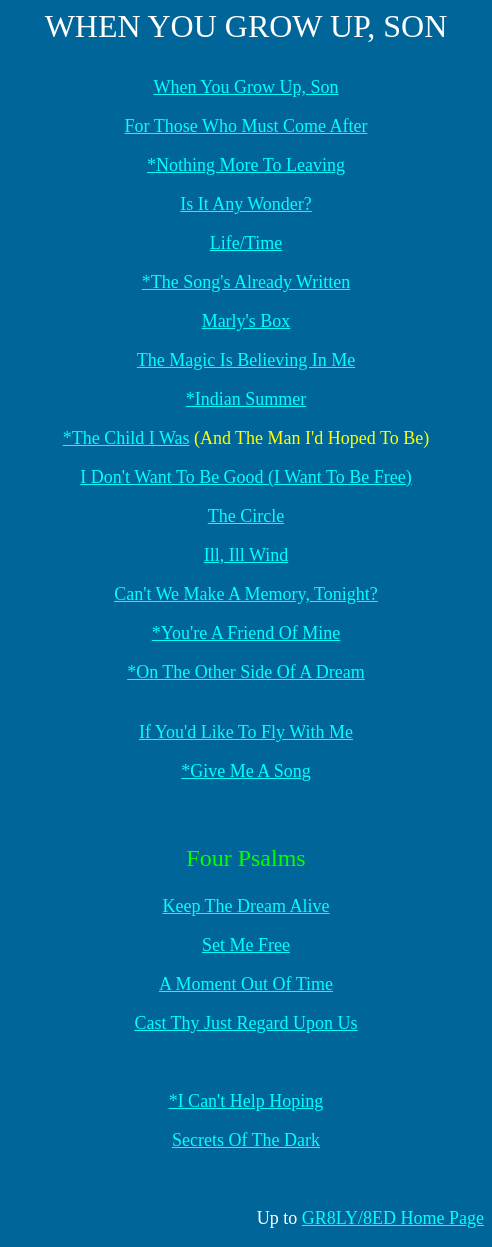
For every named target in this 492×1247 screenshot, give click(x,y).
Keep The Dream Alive (245, 906)
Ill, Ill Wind (246, 555)
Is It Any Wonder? (246, 204)
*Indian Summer (246, 399)
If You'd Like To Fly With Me (246, 732)
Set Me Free (246, 945)
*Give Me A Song (246, 771)
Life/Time (246, 243)
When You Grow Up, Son (245, 87)
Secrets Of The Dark (246, 1140)
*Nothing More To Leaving (246, 165)
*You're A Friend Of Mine (246, 633)
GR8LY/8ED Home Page (393, 1218)
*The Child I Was (126, 438)
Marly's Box (246, 321)
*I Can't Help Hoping (246, 1101)
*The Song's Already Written (246, 282)
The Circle (246, 516)
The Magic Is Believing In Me (246, 360)
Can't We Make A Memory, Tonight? (246, 594)
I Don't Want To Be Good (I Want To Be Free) (245, 477)
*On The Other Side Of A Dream (246, 672)
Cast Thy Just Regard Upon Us (245, 1023)
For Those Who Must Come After (246, 126)
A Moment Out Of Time (246, 984)
